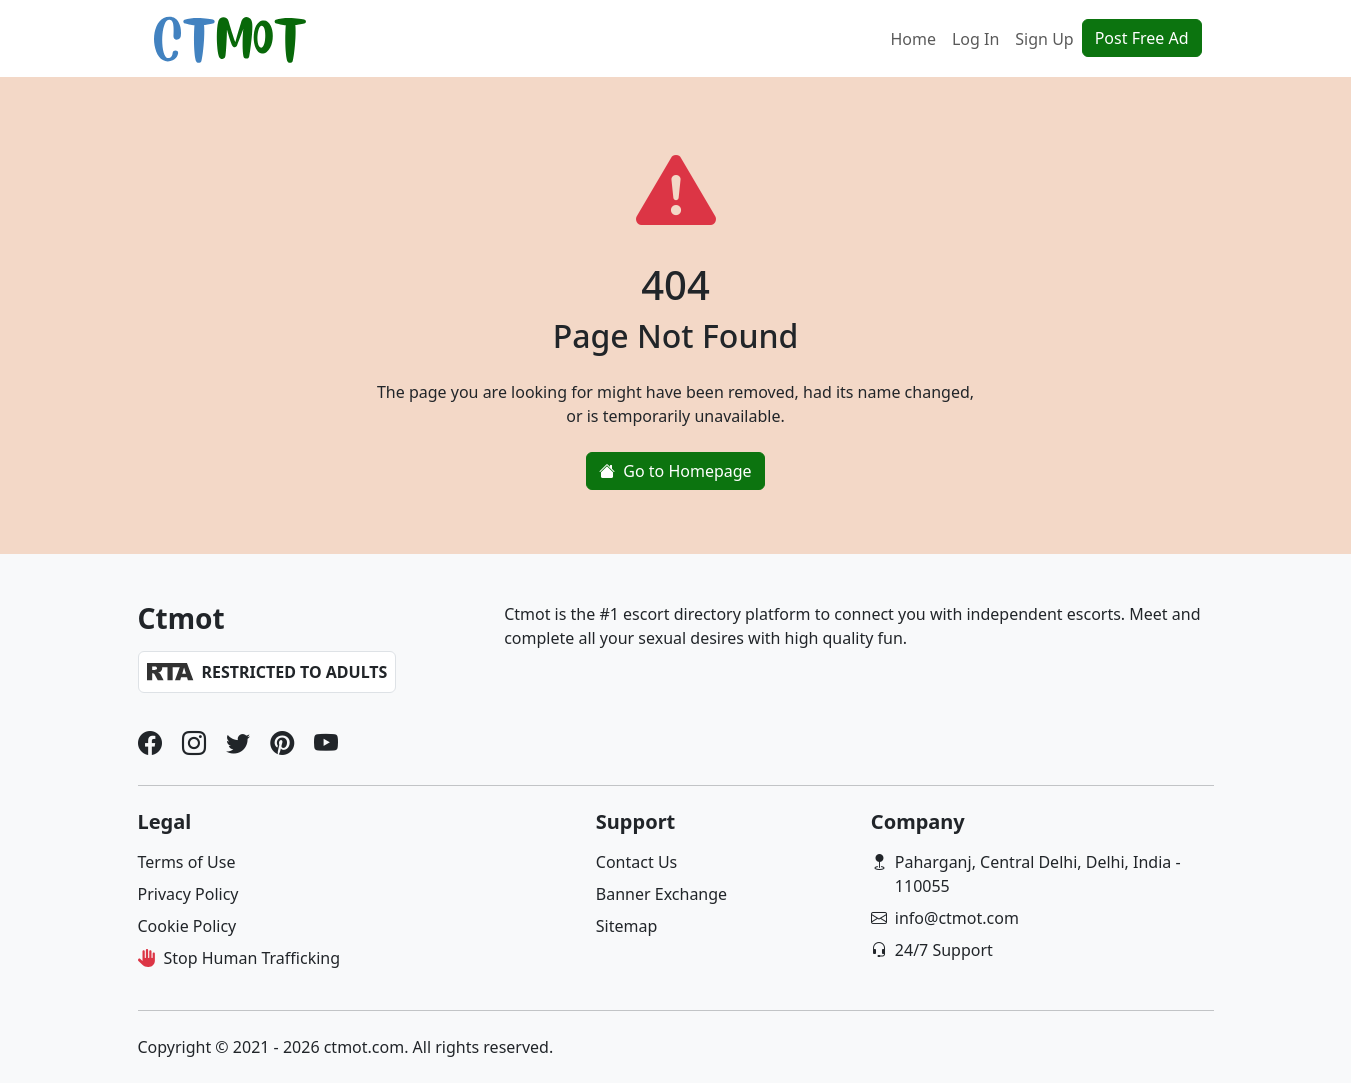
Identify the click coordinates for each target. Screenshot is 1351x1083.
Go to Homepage (675, 471)
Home (913, 39)
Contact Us (636, 862)
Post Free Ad (1142, 38)
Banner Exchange (661, 894)
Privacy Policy (188, 894)
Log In (975, 39)
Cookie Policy (187, 926)
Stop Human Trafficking (252, 958)
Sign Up (1044, 39)
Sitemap (627, 926)
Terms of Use (187, 862)
